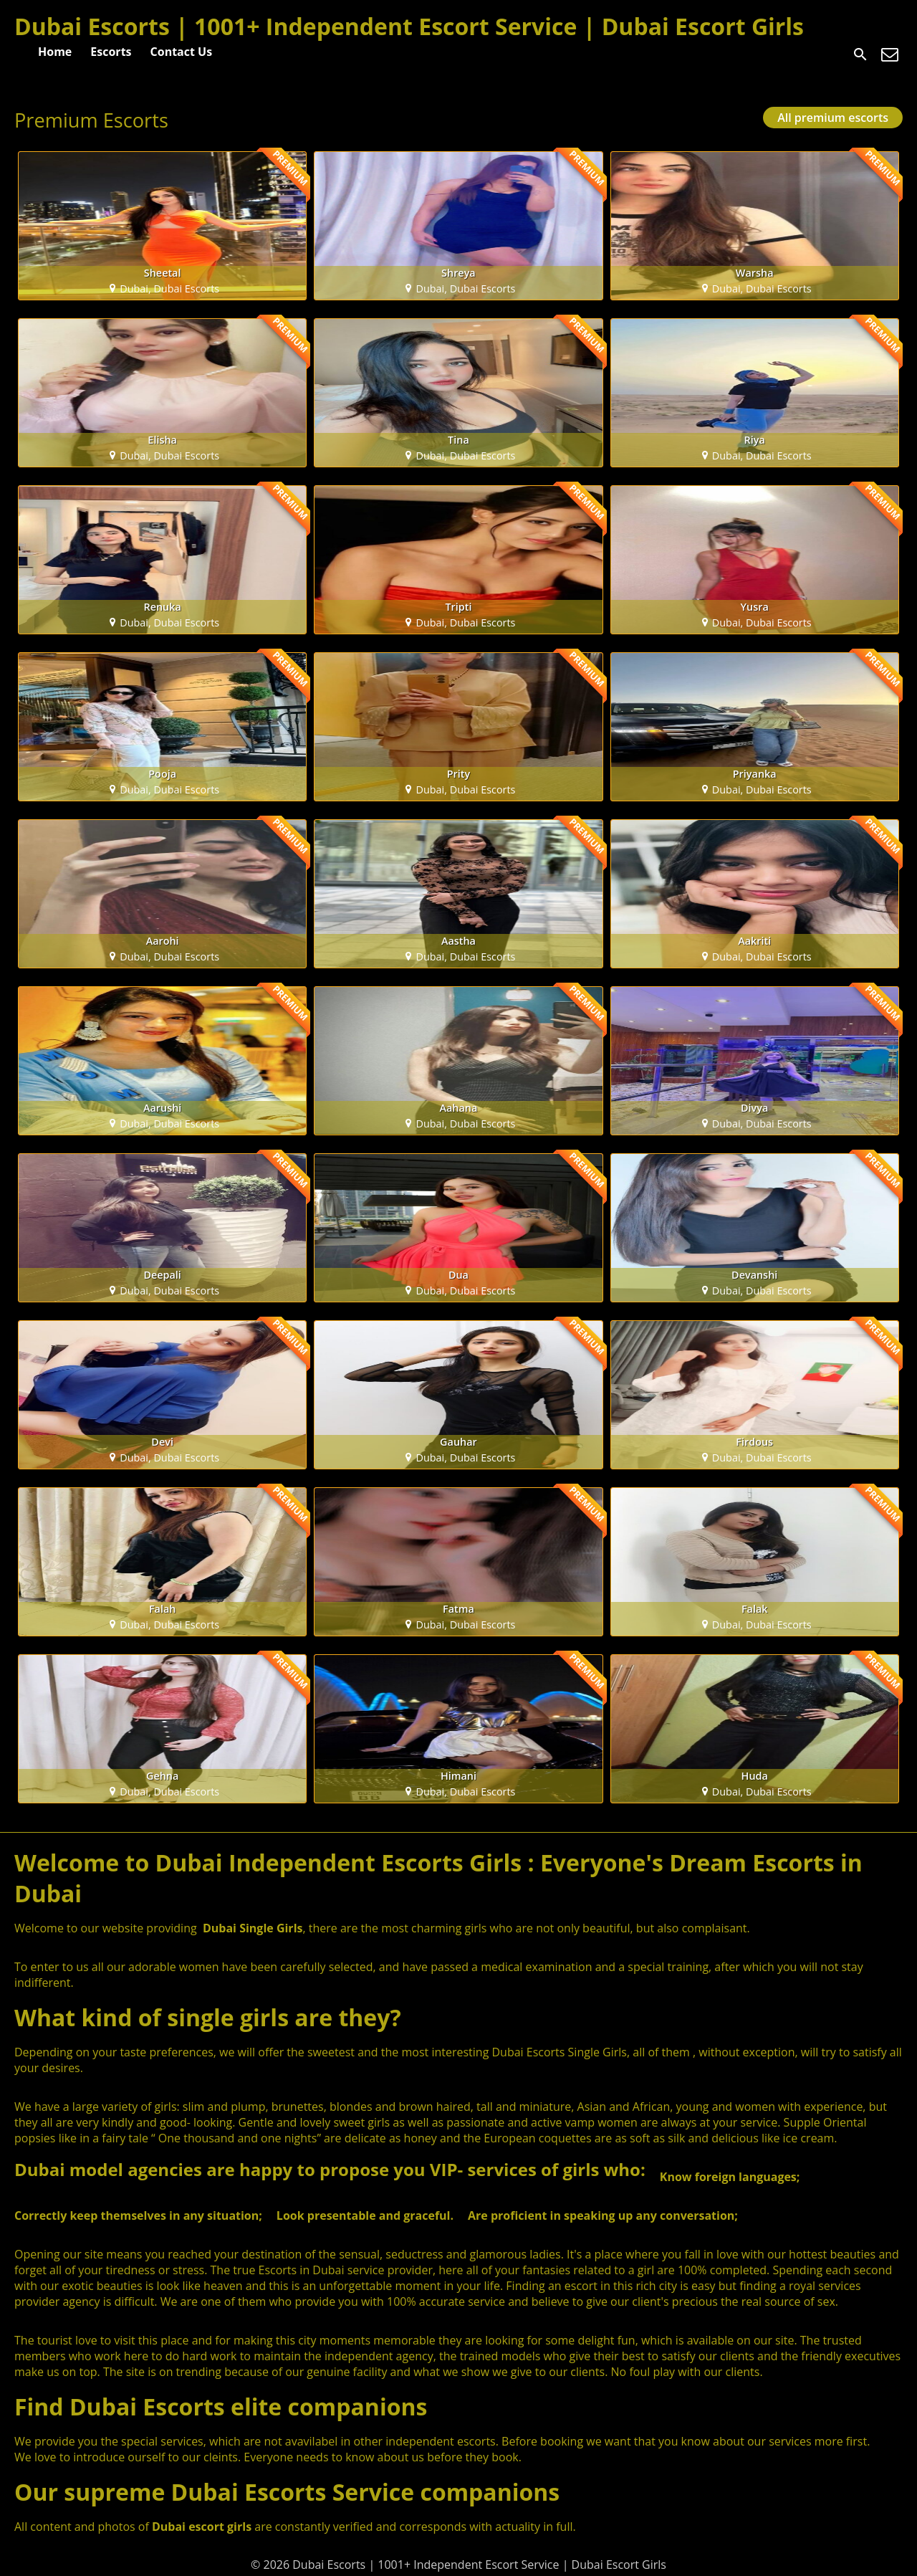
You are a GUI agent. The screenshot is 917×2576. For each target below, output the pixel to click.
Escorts (110, 51)
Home (55, 51)
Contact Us (181, 51)
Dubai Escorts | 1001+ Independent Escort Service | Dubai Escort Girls (409, 26)
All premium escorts (832, 117)
